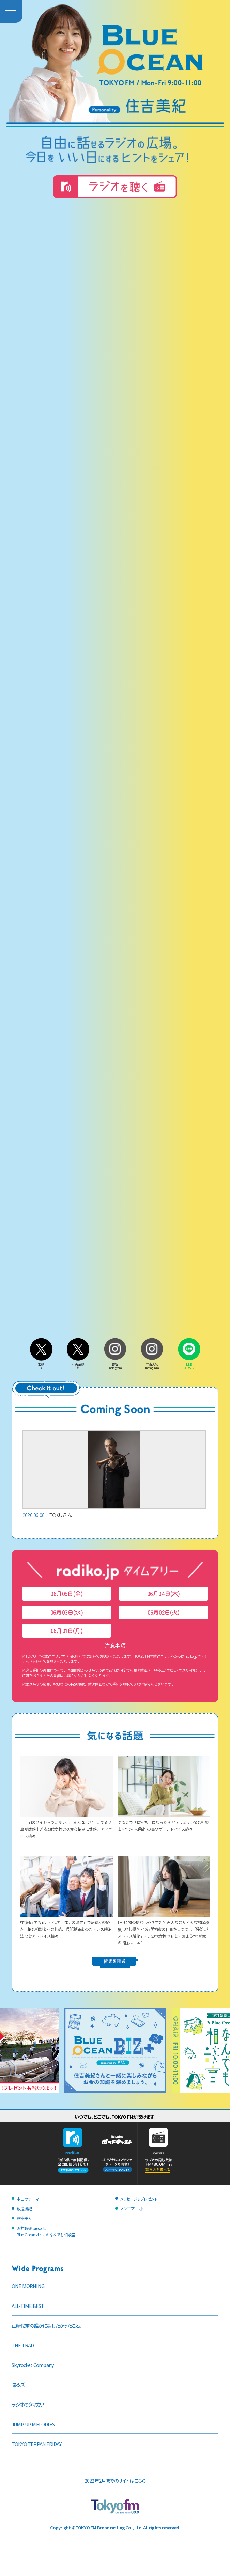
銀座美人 (24, 2218)
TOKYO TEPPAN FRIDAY (37, 2443)
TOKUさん (114, 1474)
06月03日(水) (66, 1612)
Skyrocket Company (33, 2364)
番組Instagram (115, 1364)
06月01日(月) (66, 1630)
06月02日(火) (164, 1612)
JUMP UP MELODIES (33, 2424)
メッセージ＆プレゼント (138, 2199)
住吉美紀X (78, 1365)
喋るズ (18, 2384)
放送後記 (24, 2208)
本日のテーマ (28, 2199)
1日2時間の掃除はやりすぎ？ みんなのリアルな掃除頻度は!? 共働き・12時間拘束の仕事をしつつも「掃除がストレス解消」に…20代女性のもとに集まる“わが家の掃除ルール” (164, 1929)
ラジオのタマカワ (28, 2404)
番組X (41, 1365)
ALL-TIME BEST (28, 2305)
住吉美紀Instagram (152, 1364)
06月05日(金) (66, 1593)
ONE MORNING (28, 2286)
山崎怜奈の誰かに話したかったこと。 (46, 2325)
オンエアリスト (132, 2208)
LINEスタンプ (189, 1364)
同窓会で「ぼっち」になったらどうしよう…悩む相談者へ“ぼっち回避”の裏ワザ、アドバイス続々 (164, 1822)
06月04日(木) (163, 1593)
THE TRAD (23, 2345)
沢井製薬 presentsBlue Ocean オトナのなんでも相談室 (46, 2231)
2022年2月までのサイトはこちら (115, 2480)
